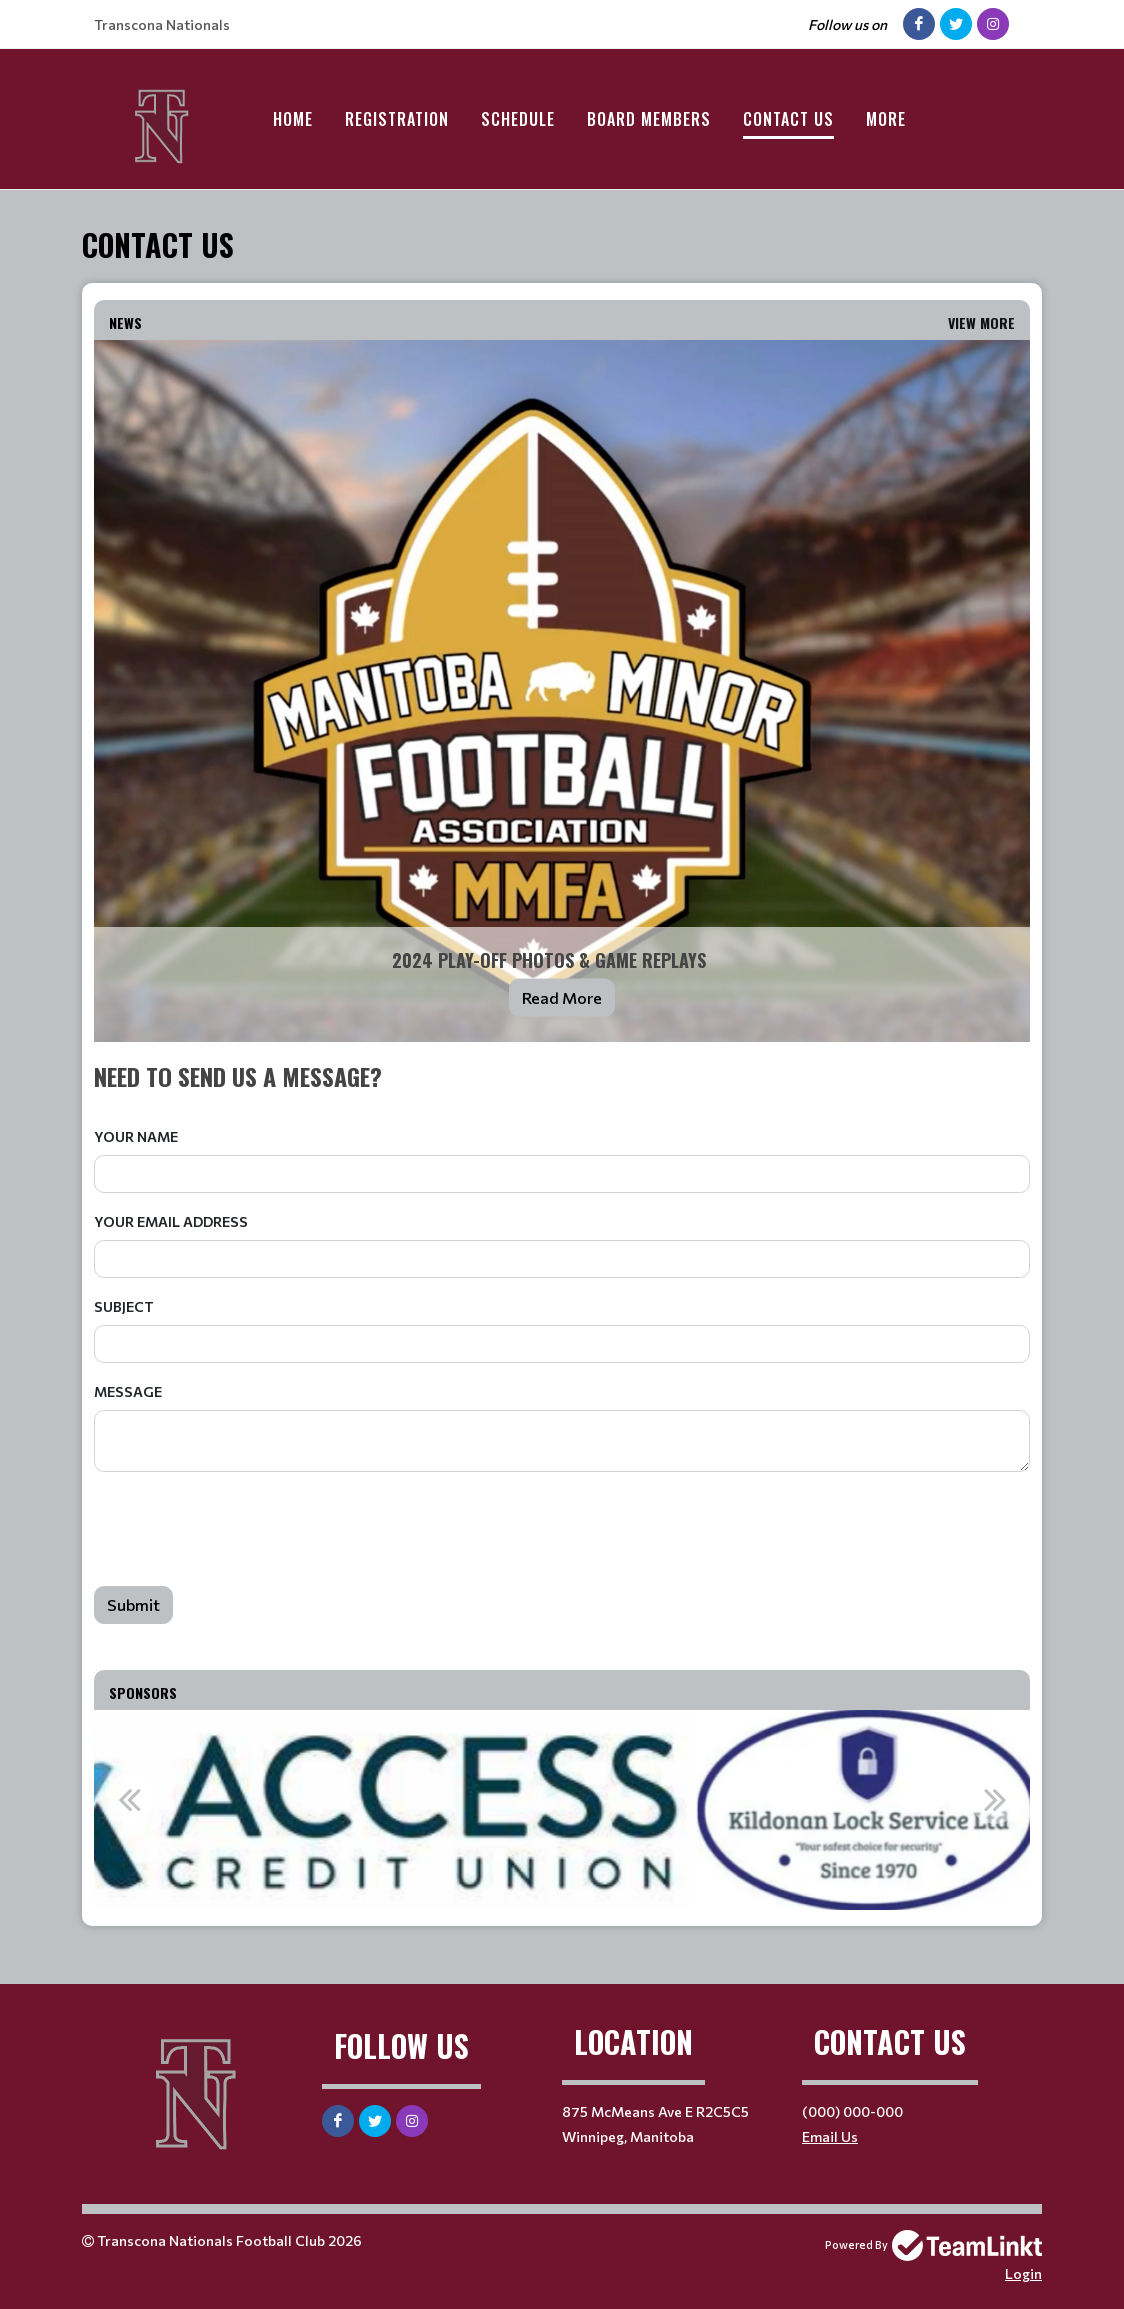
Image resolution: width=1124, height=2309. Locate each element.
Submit (133, 1604)
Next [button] (995, 1799)
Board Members (649, 119)
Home (293, 119)
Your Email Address (171, 1221)
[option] (562, 1810)
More (886, 119)
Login (1023, 2273)
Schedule (518, 119)
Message (128, 1391)
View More (981, 322)
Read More (562, 997)
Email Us (830, 2136)
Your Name (136, 1136)
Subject (124, 1306)
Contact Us (788, 119)
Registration (397, 119)
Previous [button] (129, 1799)
